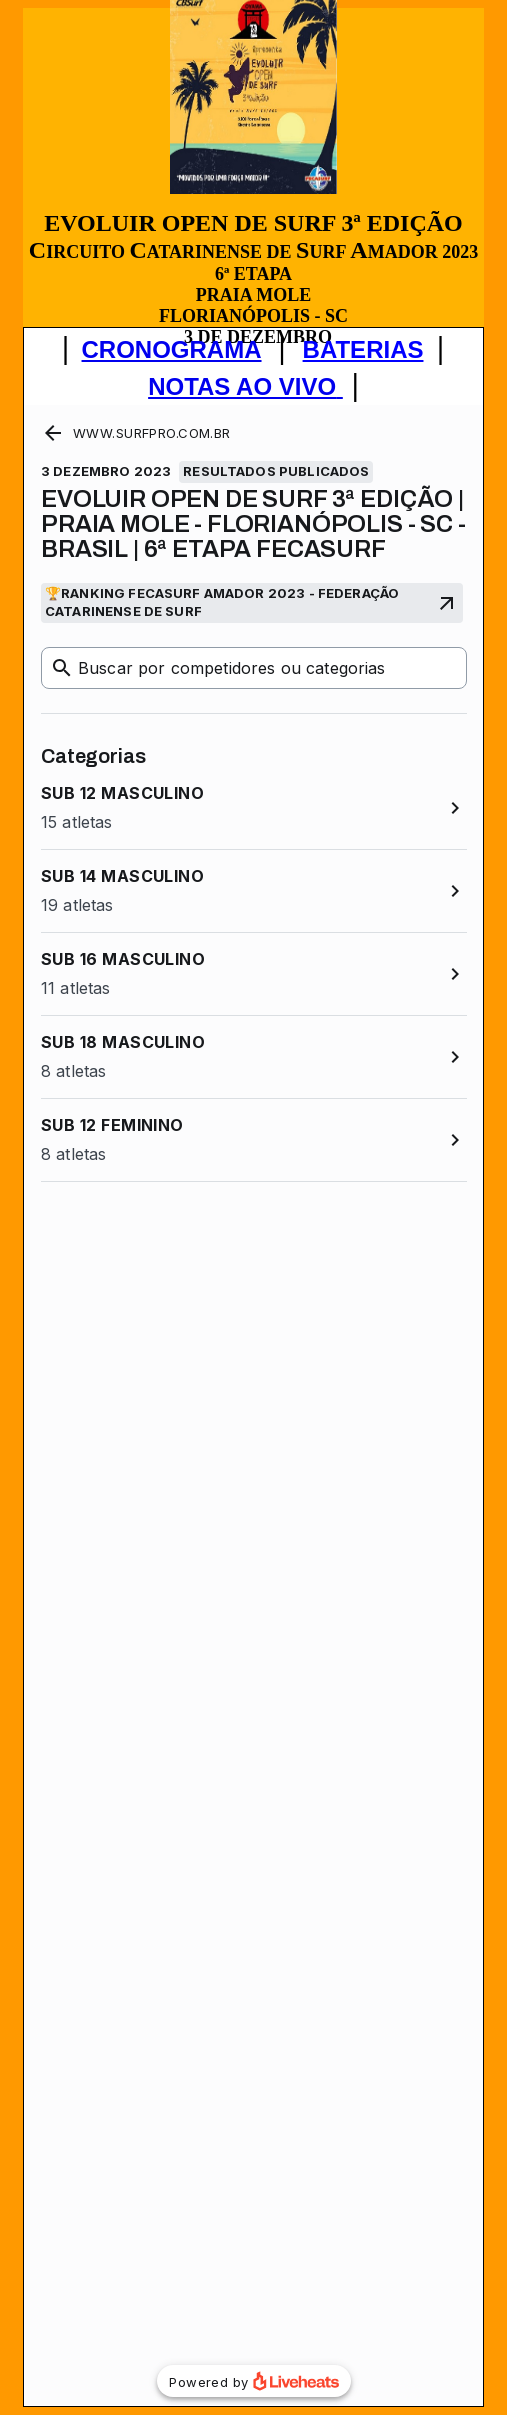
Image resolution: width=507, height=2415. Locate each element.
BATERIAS (363, 349)
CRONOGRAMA (172, 349)
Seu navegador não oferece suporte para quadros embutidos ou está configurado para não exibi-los (254, 1405)
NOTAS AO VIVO (242, 386)
